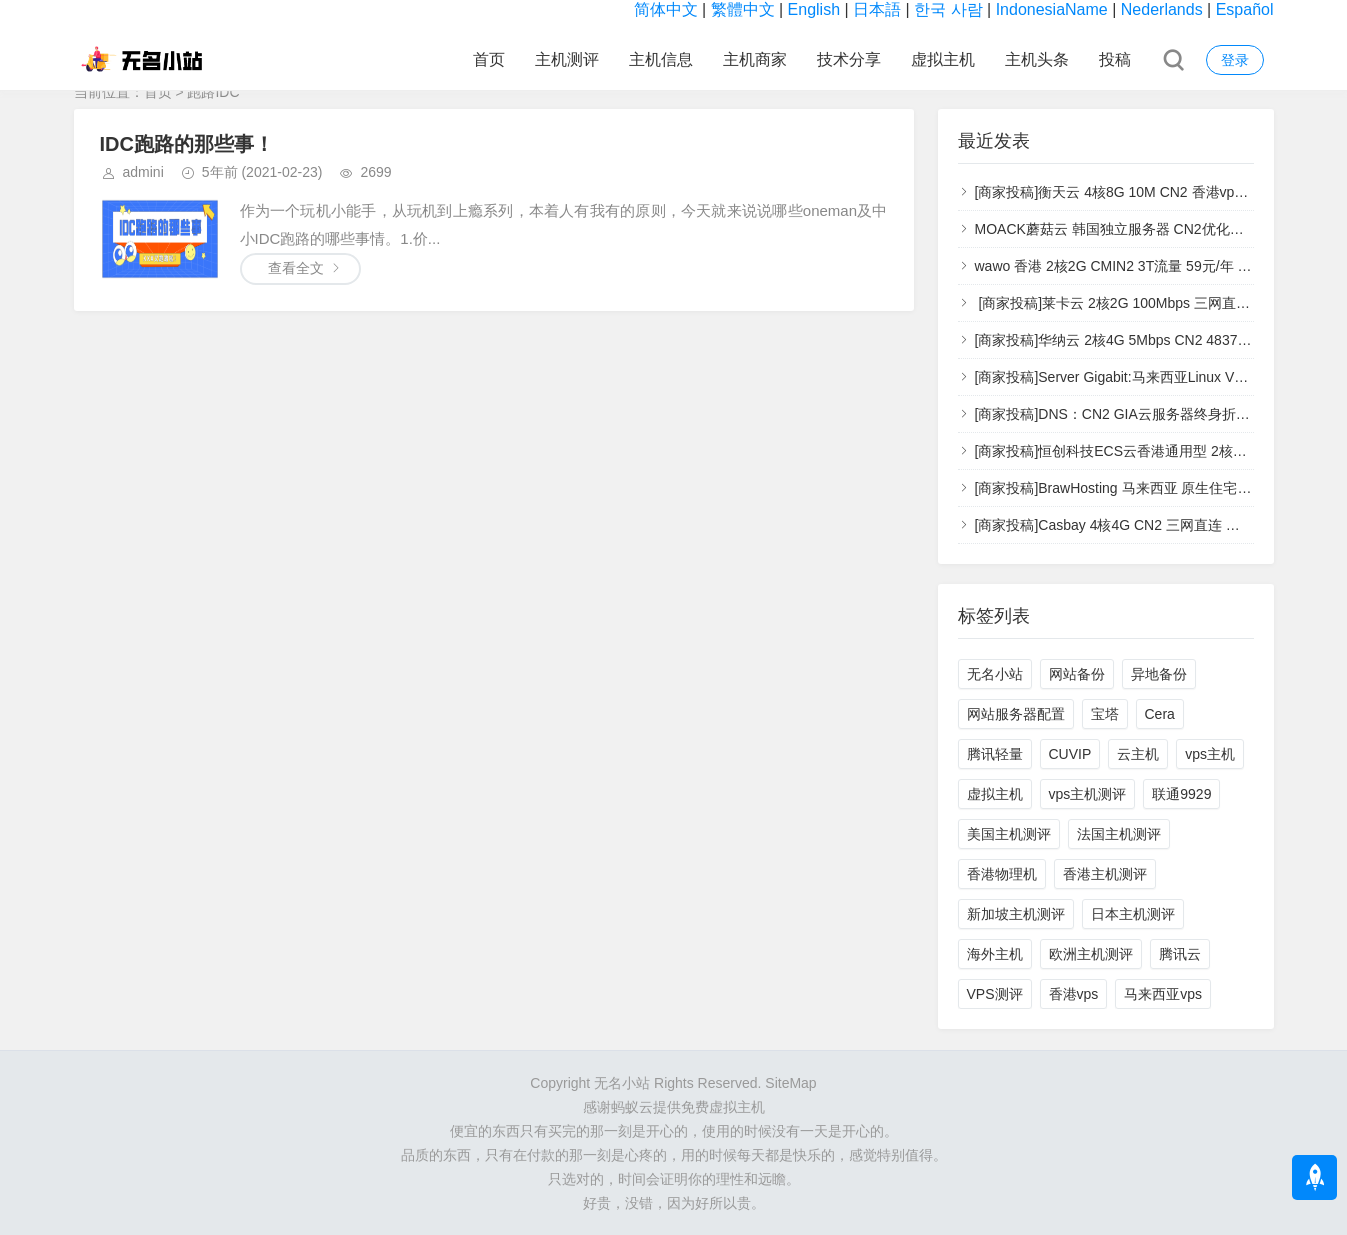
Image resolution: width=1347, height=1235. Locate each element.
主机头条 (1037, 59)
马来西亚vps (1163, 994)
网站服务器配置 (1016, 714)
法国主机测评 (1119, 834)
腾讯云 (1180, 954)
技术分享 (849, 59)
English (814, 9)
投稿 (1115, 59)
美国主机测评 (1009, 834)
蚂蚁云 (632, 1107)
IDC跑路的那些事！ (187, 144)
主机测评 (567, 59)
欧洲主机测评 (1091, 954)
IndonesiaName (1052, 9)
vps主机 (1210, 754)
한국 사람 (948, 9)
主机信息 (661, 59)
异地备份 (1159, 674)
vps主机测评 (1088, 794)
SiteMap (790, 1083)
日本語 (877, 9)
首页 (489, 59)
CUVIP (1070, 754)
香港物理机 (1002, 874)
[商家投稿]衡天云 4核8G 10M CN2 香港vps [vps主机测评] (1153, 192)
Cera (1160, 714)
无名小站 (995, 674)
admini (143, 172)
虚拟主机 (943, 59)
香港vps (1074, 994)
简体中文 (666, 9)
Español (1245, 9)
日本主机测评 (1133, 914)
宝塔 (1105, 714)
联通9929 (1181, 794)
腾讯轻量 (995, 754)
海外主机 (995, 954)
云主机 (1138, 754)
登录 (1235, 60)
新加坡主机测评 (1016, 914)
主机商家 (755, 59)
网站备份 (1077, 674)
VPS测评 (995, 994)
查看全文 (296, 268)
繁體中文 (743, 9)
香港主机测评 (1105, 874)
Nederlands (1162, 9)
